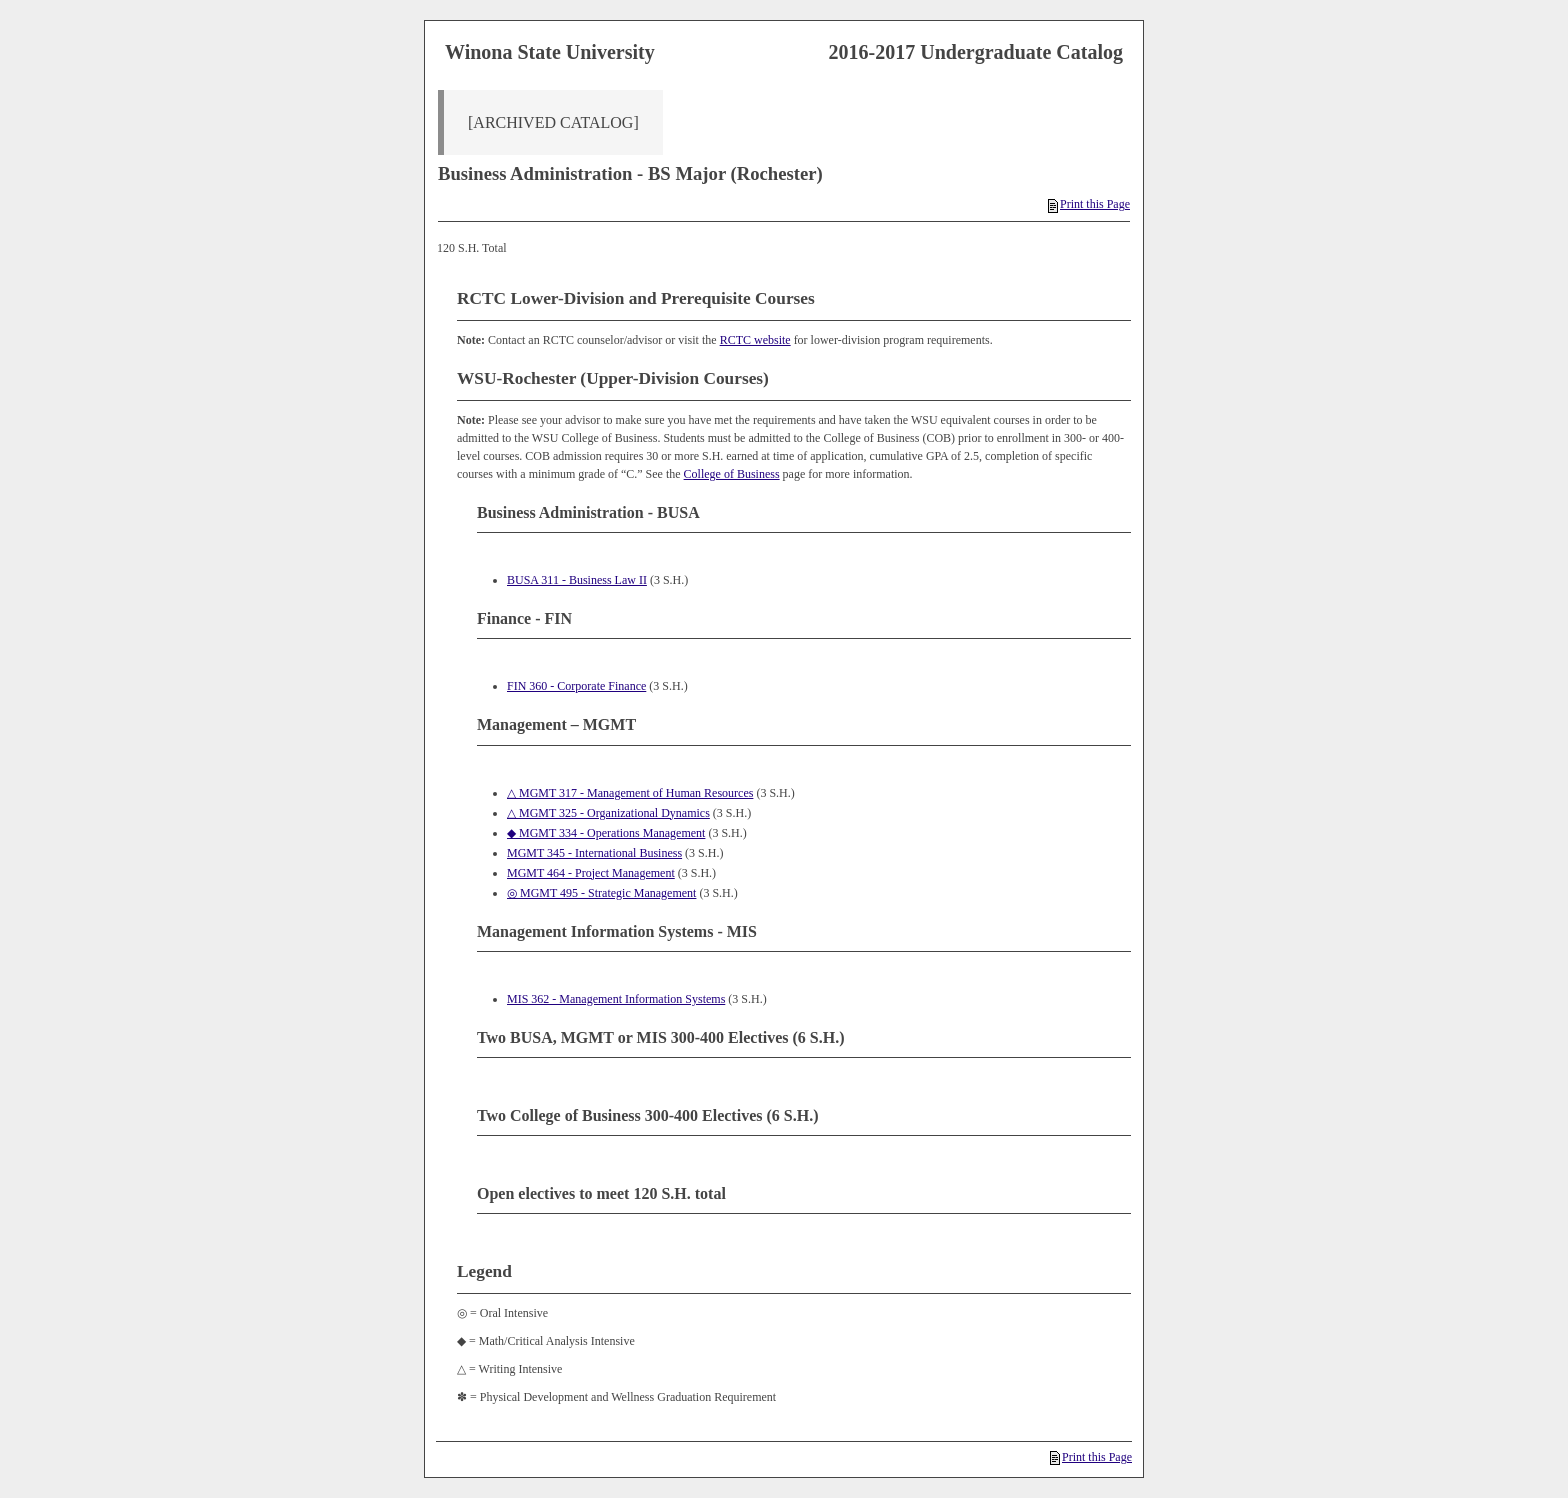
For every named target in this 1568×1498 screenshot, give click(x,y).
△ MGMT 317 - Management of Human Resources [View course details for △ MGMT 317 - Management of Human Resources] (630, 793)
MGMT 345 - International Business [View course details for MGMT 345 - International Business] (594, 853)
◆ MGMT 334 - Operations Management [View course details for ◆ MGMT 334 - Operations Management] (606, 833)
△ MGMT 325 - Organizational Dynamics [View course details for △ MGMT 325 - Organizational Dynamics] (608, 813)
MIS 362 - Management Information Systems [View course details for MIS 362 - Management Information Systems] (616, 999)
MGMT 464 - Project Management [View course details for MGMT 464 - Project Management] (591, 873)
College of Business (732, 474)
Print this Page (1089, 204)
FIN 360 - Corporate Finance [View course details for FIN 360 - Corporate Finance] (576, 686)
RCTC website (755, 340)
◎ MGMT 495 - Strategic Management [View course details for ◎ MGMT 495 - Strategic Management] (601, 893)
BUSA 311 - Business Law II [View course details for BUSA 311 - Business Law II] (577, 580)
